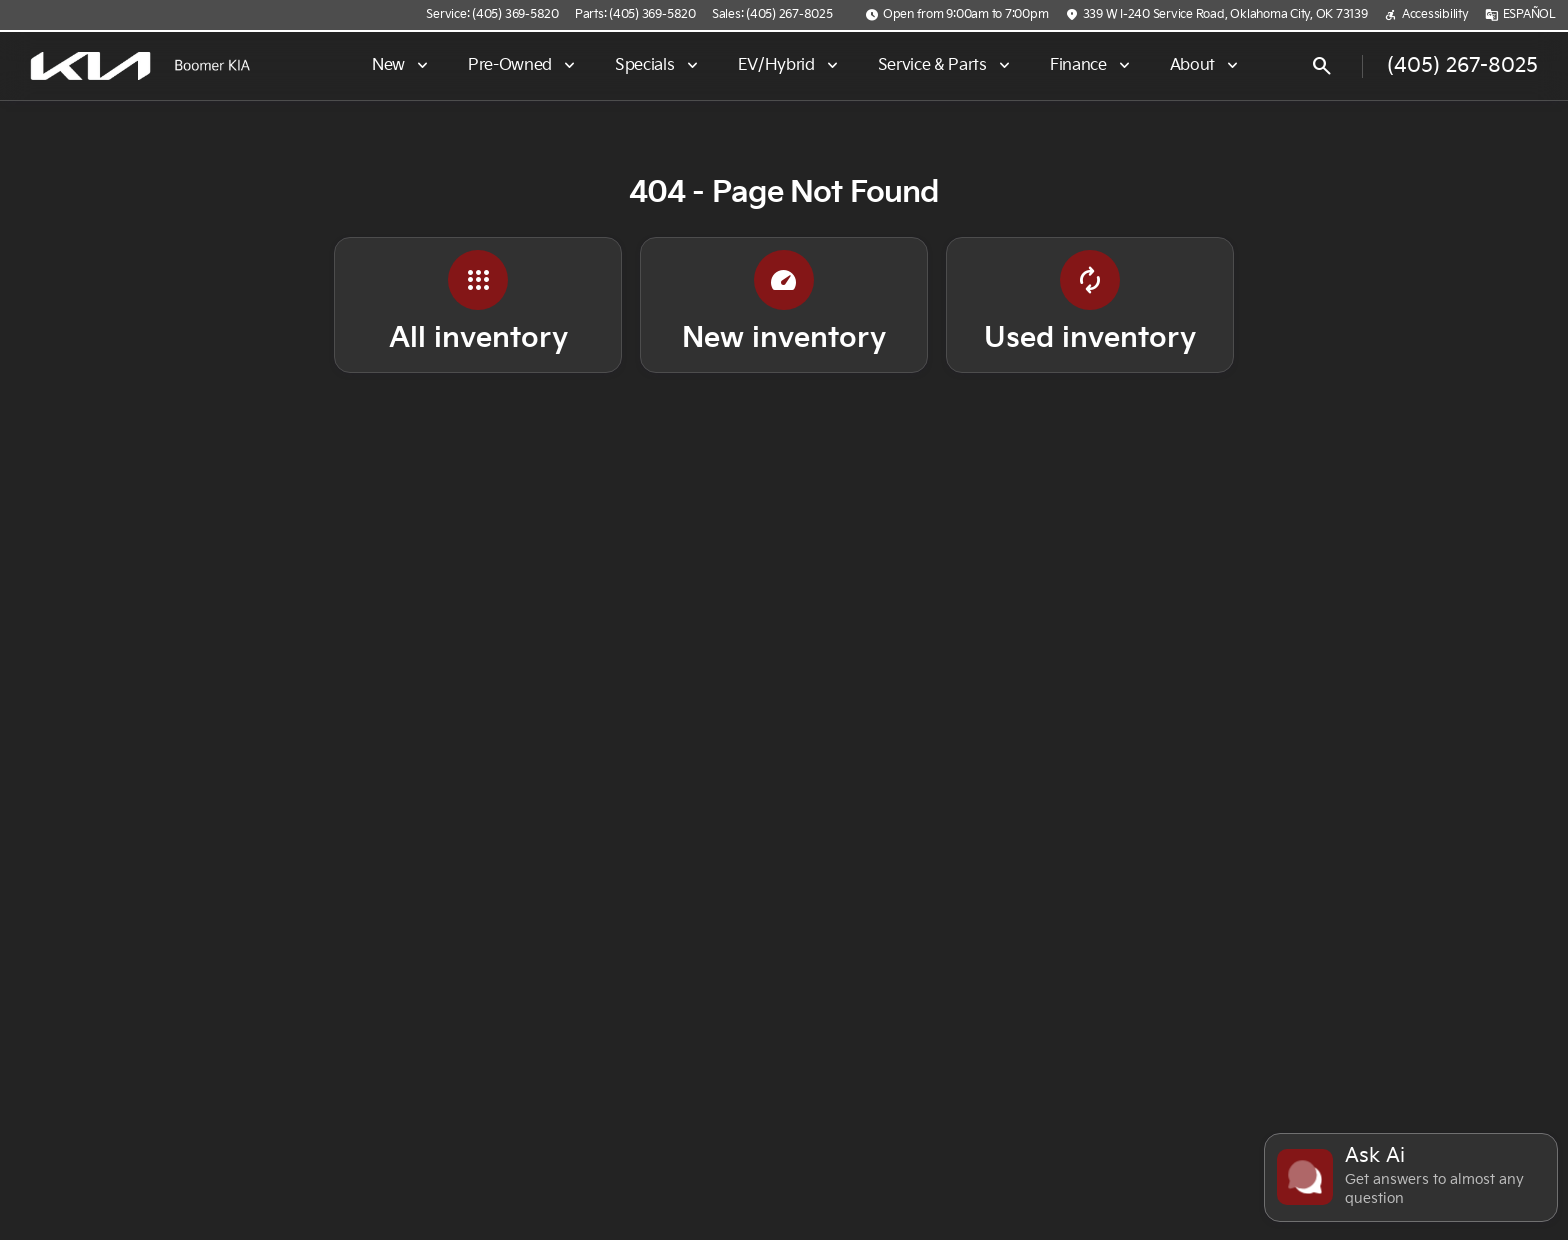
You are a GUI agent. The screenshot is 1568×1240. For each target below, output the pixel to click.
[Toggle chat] (1411, 1177)
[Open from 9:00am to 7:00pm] (957, 15)
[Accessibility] (1426, 15)
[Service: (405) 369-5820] (492, 15)
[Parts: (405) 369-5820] (635, 15)
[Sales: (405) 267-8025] (772, 15)
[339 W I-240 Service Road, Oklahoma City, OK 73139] (1216, 15)
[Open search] (1322, 66)
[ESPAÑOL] (1520, 15)
